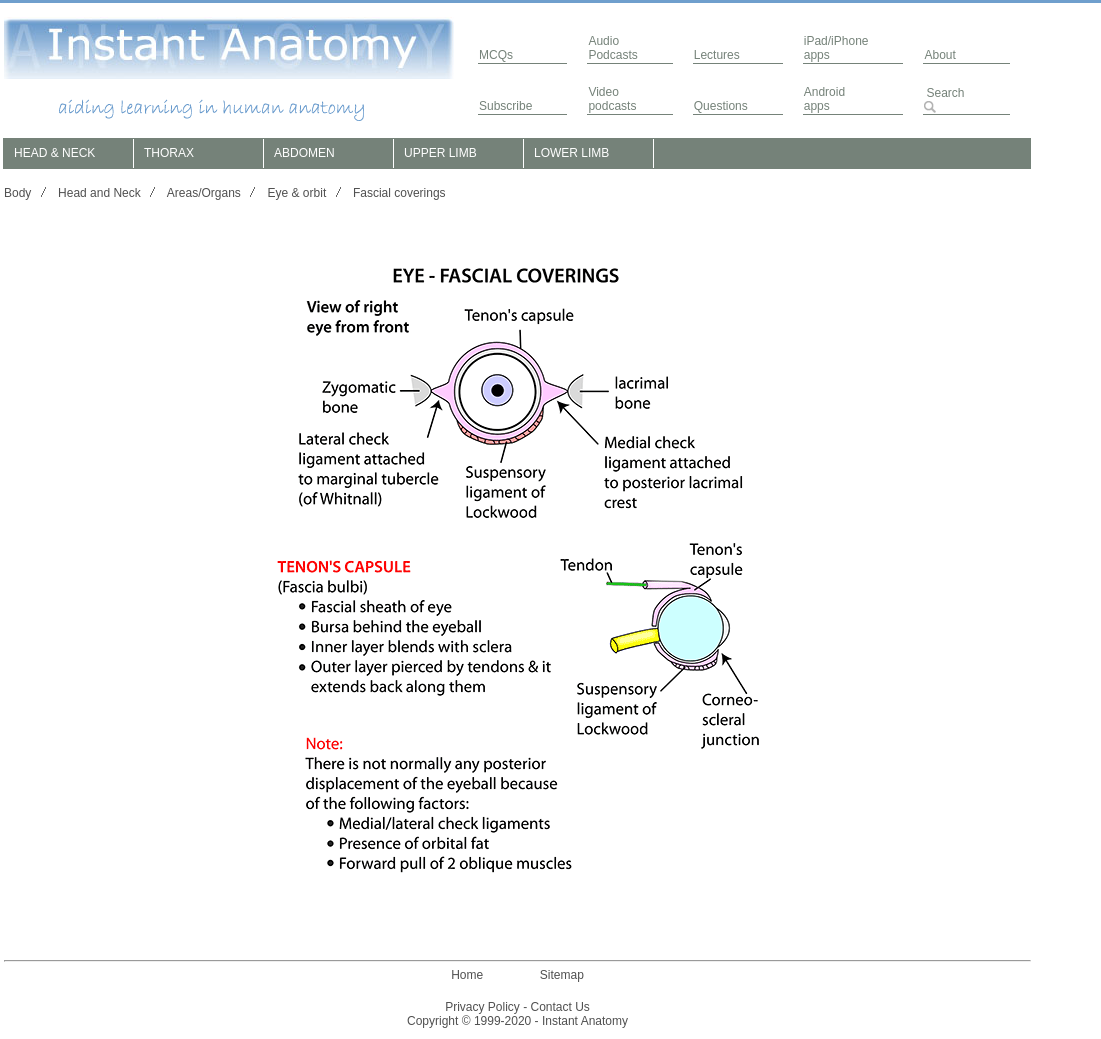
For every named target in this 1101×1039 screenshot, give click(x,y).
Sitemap (562, 975)
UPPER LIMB (440, 153)
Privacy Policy (482, 1007)
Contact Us (560, 1007)
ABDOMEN (304, 153)
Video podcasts (612, 99)
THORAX (169, 153)
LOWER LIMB (571, 153)
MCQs (496, 55)
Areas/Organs (204, 193)
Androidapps (824, 99)
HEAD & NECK (54, 153)
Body (17, 193)
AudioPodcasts (612, 48)
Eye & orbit (297, 193)
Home (467, 975)
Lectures (717, 55)
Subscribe (505, 106)
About (939, 55)
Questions (721, 106)
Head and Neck (99, 193)
